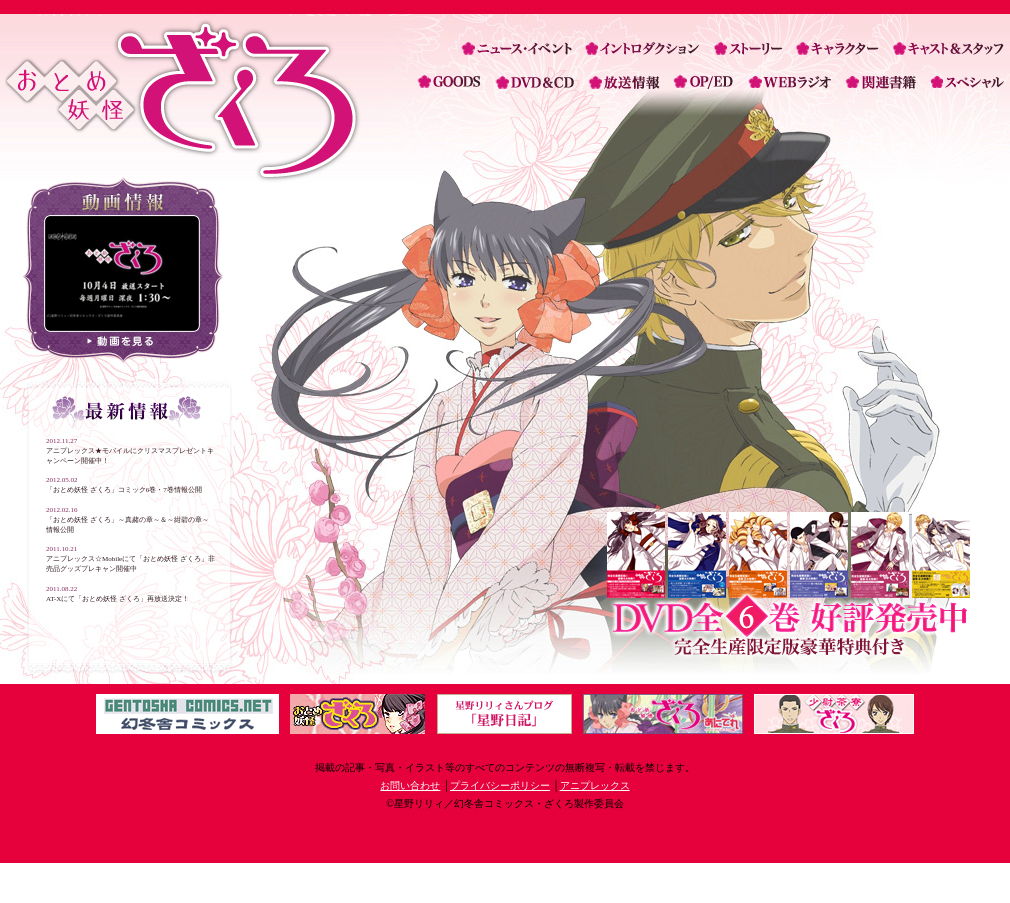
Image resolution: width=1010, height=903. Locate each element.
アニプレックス (595, 785)
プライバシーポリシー (500, 785)
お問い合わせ (410, 785)
